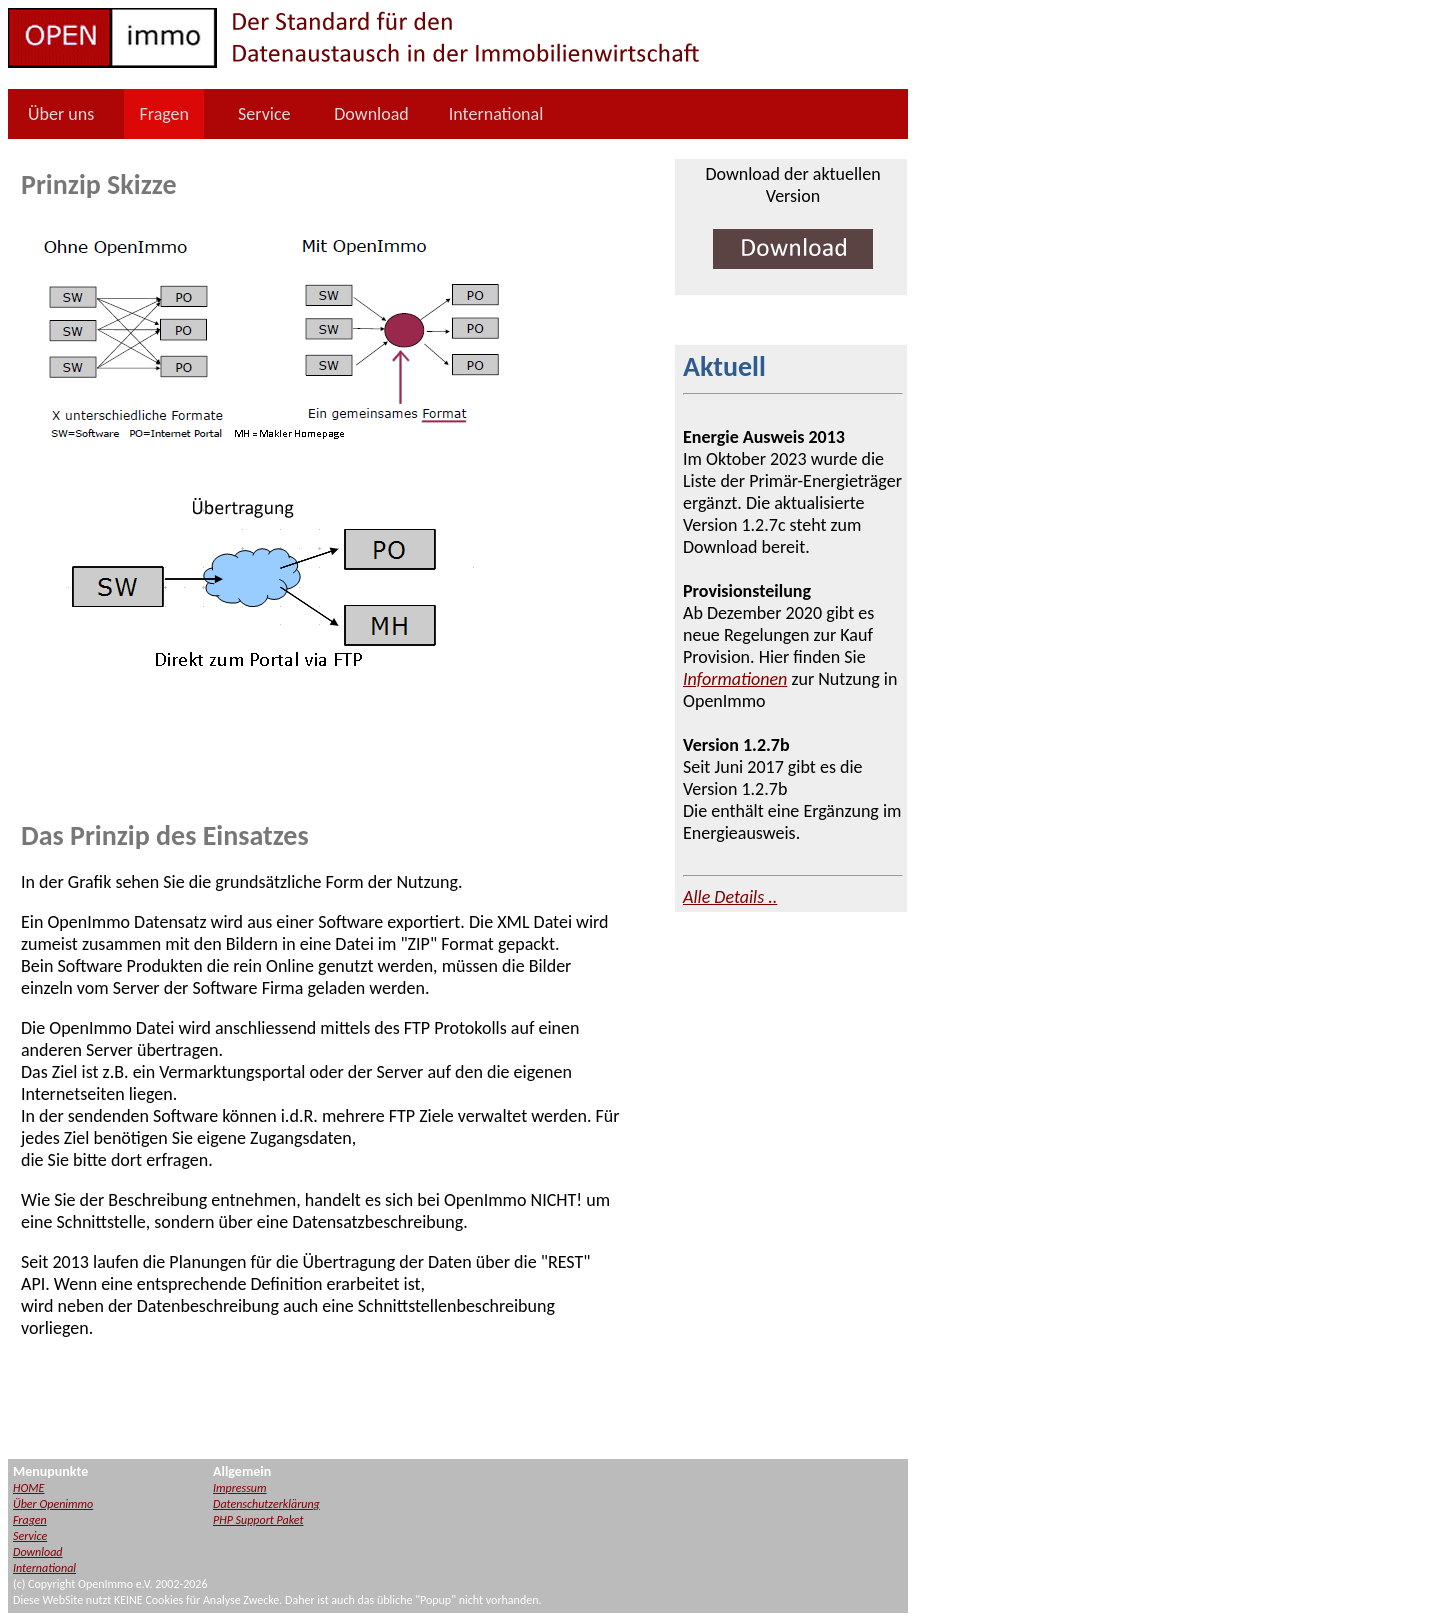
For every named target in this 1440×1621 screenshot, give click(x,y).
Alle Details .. (730, 897)
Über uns (61, 114)
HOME (28, 1488)
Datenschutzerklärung (266, 1504)
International (496, 114)
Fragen (164, 114)
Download (371, 114)
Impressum (240, 1488)
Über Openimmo (53, 1504)
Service (264, 114)
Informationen (735, 679)
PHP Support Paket (258, 1520)
